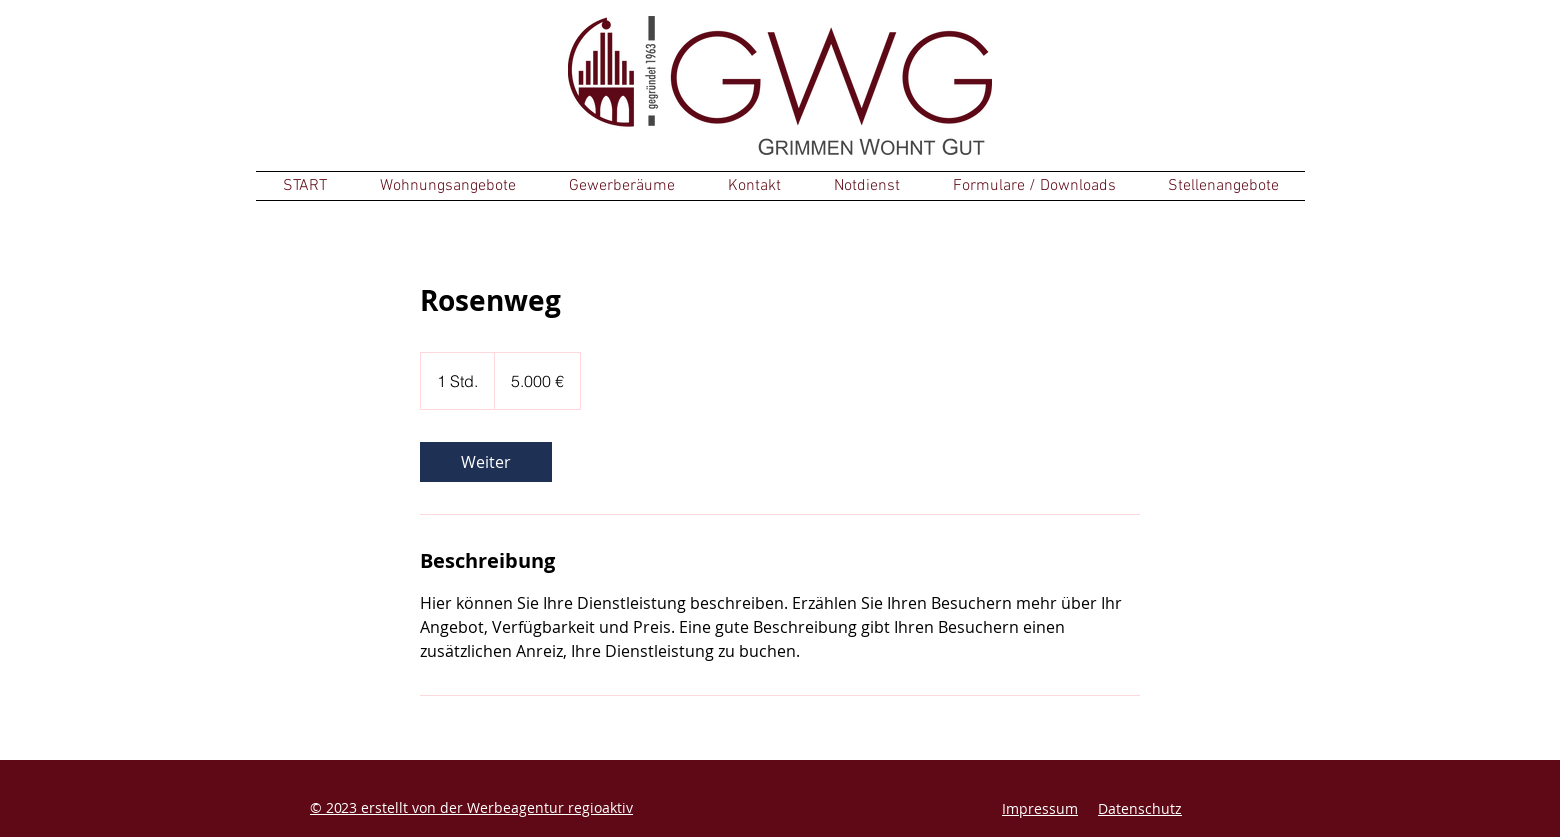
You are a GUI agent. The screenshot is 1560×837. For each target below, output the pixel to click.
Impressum (1040, 808)
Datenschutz (1140, 808)
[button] (447, 186)
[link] (486, 462)
